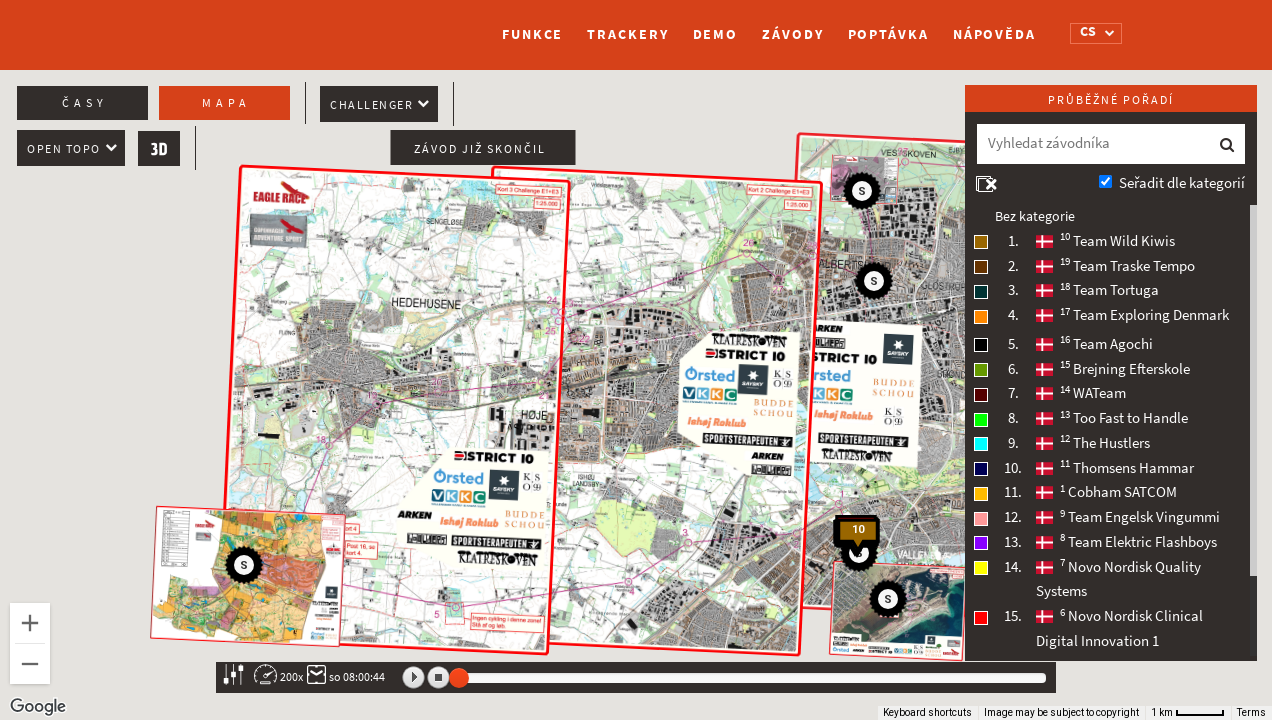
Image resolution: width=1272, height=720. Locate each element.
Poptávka (888, 34)
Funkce (532, 34)
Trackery (627, 34)
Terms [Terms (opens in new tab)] (1251, 712)
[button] (877, 284)
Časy (85, 103)
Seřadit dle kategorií (1182, 183)
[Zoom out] (30, 664)
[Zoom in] (30, 623)
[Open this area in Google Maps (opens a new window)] (38, 707)
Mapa (226, 103)
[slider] (459, 678)
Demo (716, 34)
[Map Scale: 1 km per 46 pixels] (1188, 713)
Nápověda (994, 34)
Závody (792, 34)
